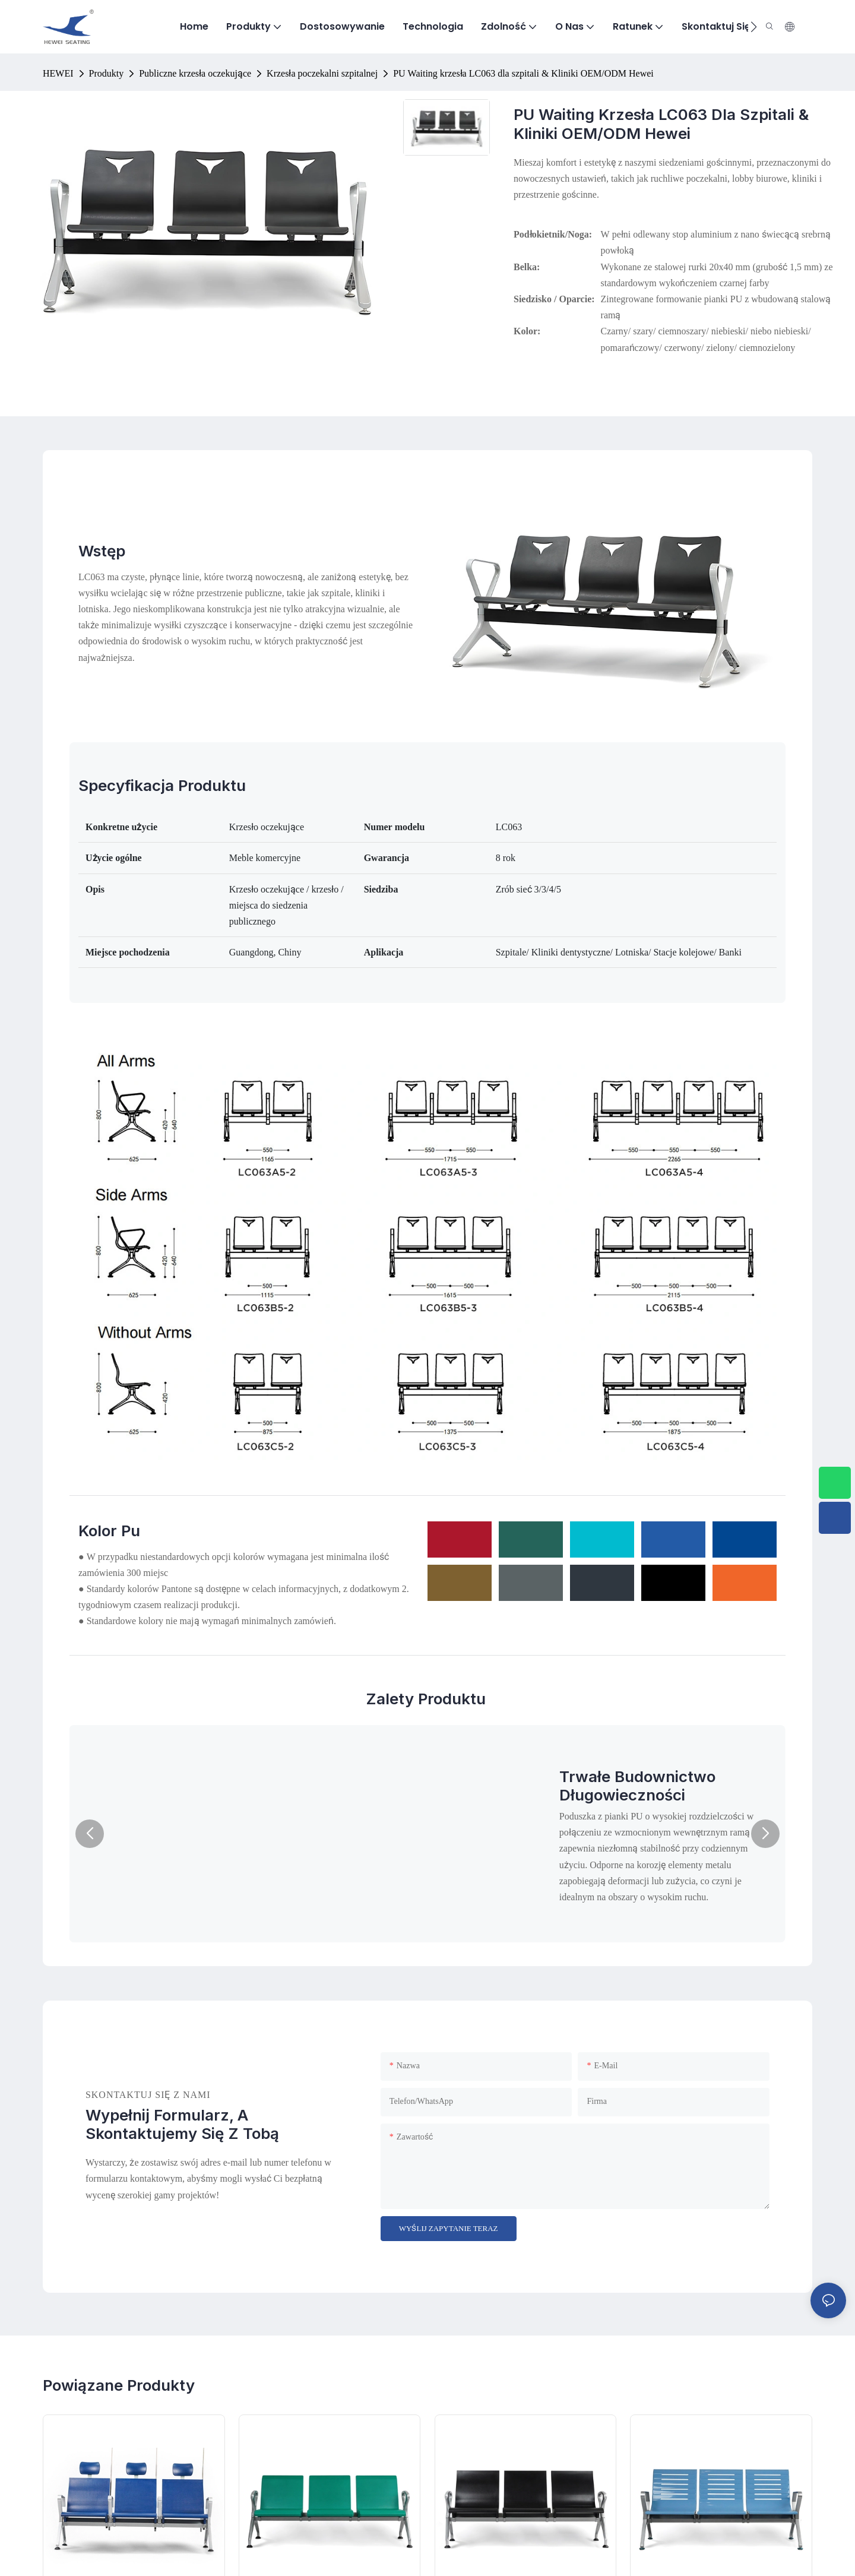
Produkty (106, 73)
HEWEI (58, 73)
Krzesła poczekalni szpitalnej (322, 73)
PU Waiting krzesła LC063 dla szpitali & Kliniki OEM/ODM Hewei (523, 73)
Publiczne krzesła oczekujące (195, 73)
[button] (753, 26)
